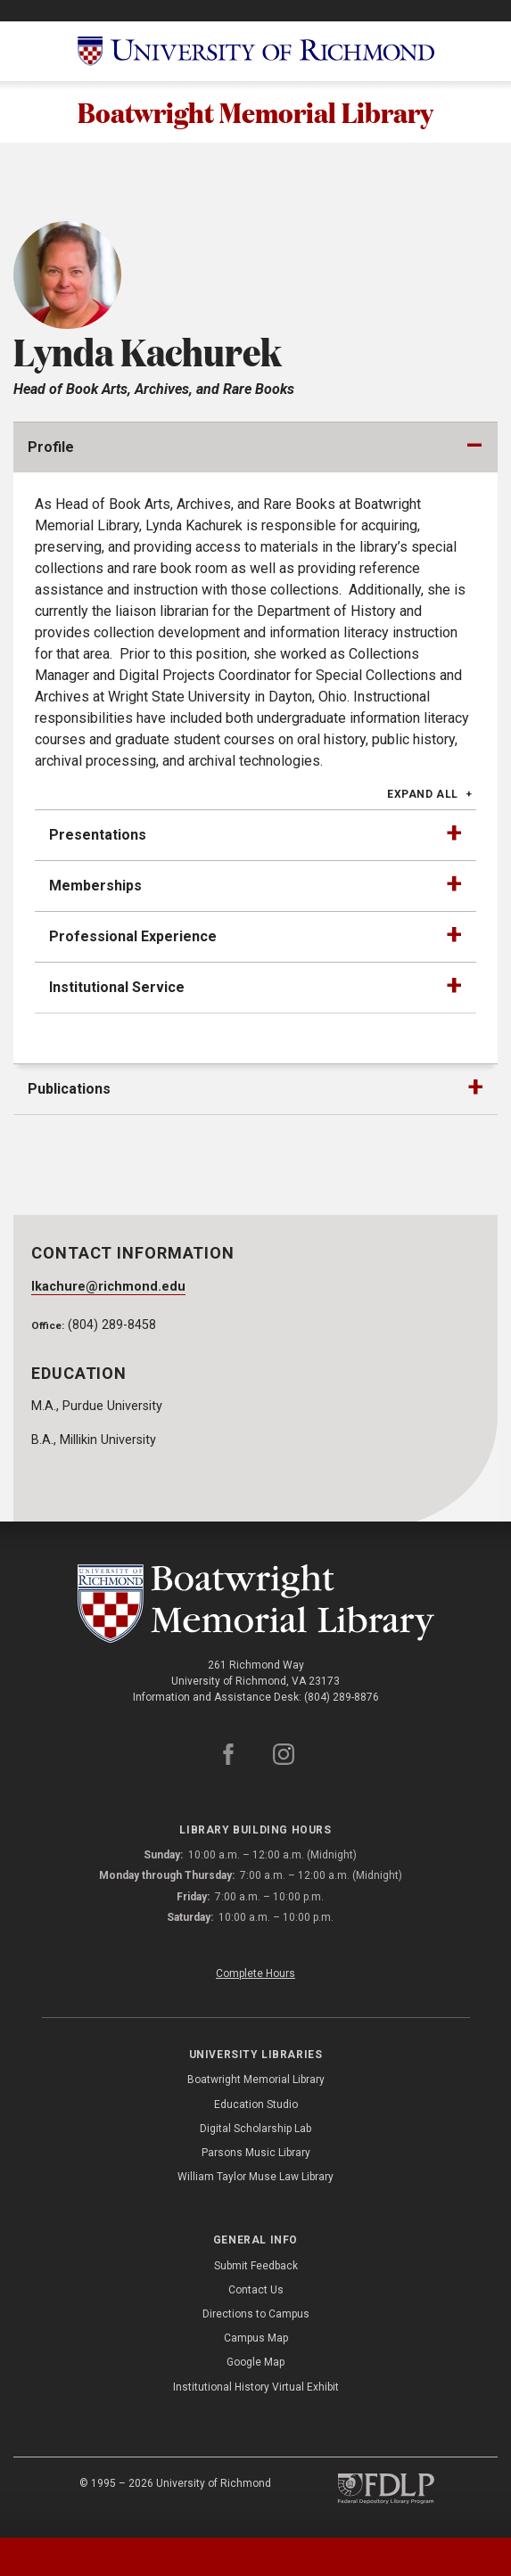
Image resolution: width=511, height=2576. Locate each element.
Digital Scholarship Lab (255, 2131)
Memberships (95, 888)
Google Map (255, 2365)
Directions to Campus (255, 2316)
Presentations (97, 837)
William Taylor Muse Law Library (255, 2179)
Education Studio (256, 2107)
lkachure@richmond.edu (108, 1289)
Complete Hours (255, 1976)
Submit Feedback (256, 2268)
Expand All (422, 797)
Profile (51, 449)
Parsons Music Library (256, 2155)
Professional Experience (133, 939)
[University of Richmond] (256, 51)
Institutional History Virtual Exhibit (256, 2389)
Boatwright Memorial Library (256, 113)
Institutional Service (117, 989)
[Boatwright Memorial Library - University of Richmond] (256, 1606)
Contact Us (256, 2292)
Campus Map (256, 2340)
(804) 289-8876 (341, 1700)
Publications (69, 1091)
